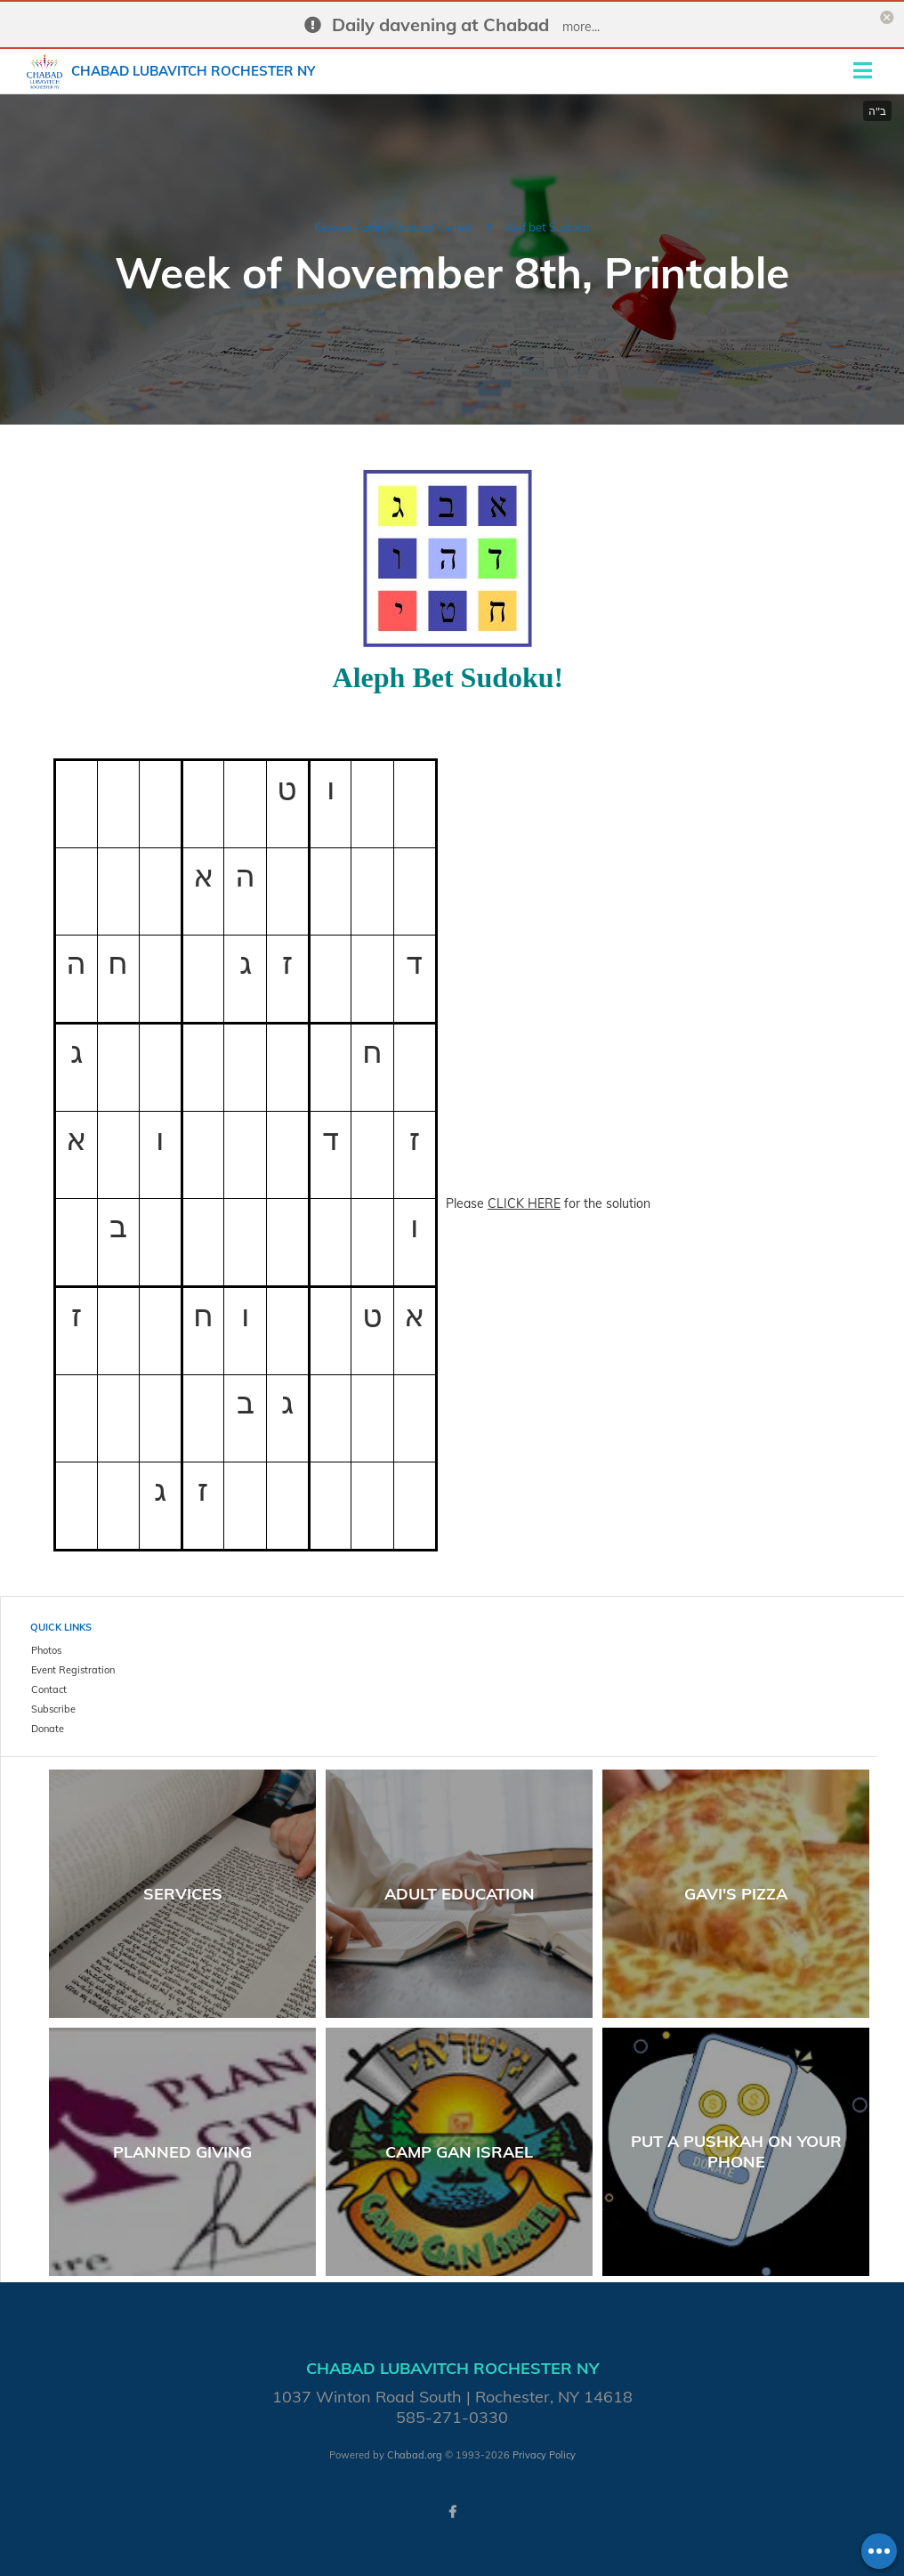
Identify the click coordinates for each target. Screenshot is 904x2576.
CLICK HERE (524, 1203)
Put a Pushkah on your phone (736, 2151)
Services (182, 1893)
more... (581, 27)
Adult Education (459, 1893)
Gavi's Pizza (735, 1893)
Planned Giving (182, 2152)
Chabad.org (414, 2455)
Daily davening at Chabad (440, 24)
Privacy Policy (544, 2455)
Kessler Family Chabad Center (394, 227)
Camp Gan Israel (459, 2152)
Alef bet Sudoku (547, 227)
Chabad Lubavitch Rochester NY (193, 70)
